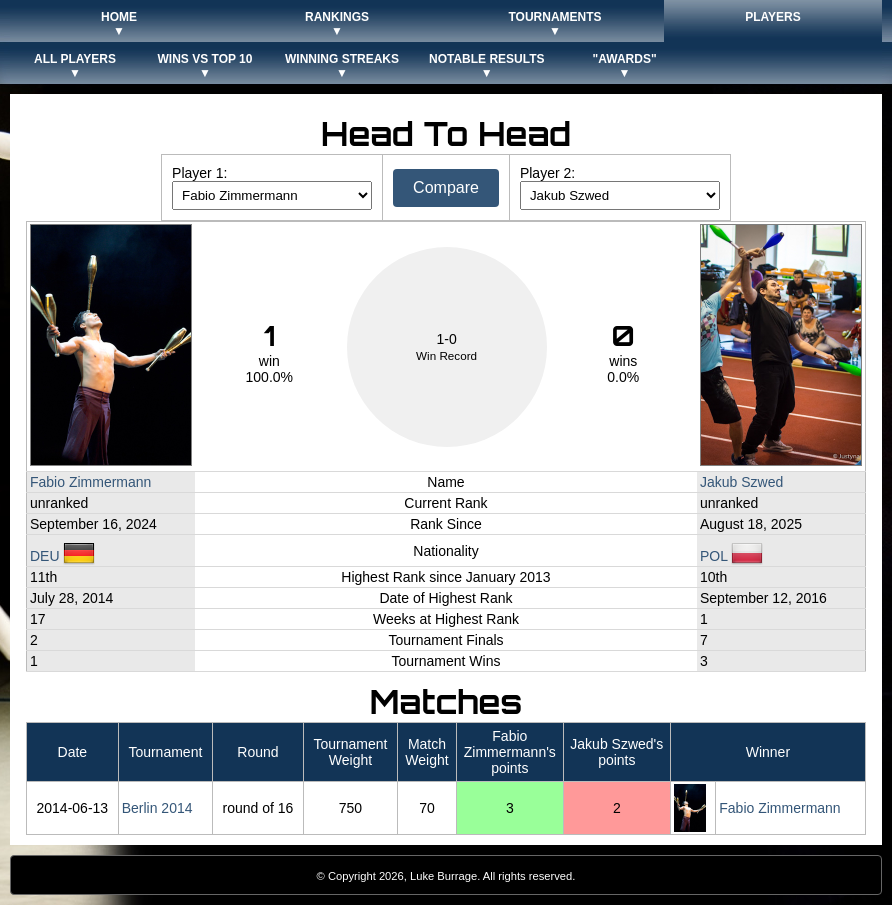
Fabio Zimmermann (90, 482)
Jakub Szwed (741, 482)
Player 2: (547, 173)
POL (731, 556)
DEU (62, 556)
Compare (446, 187)
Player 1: (199, 173)
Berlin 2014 (157, 808)
